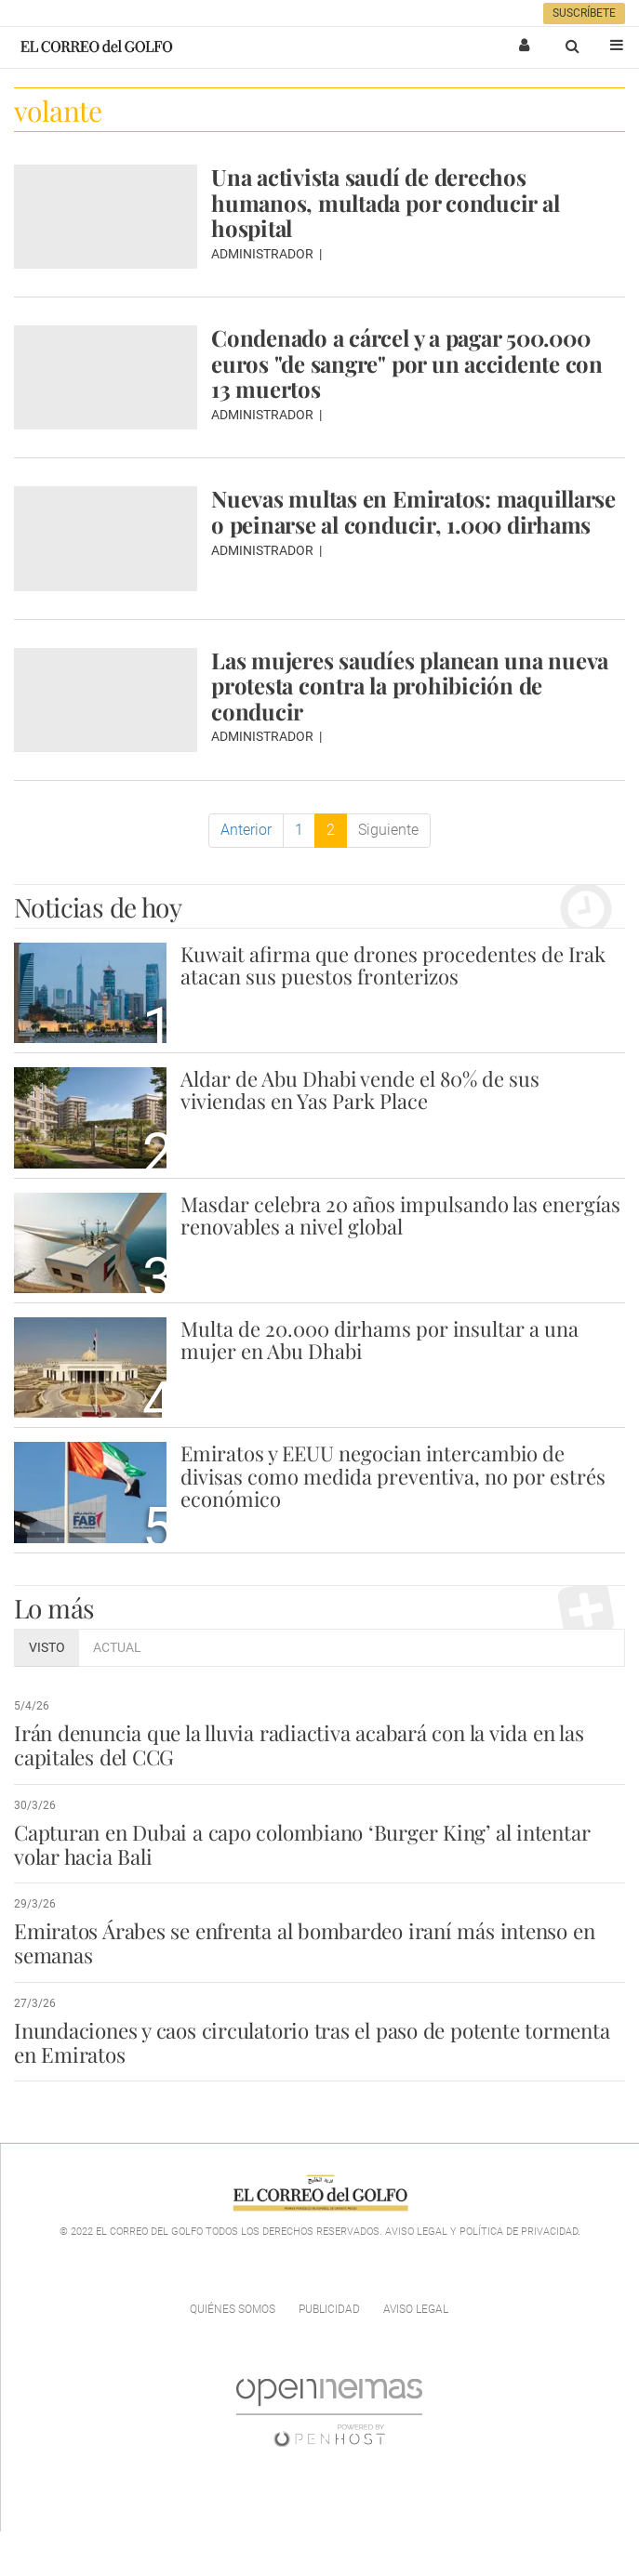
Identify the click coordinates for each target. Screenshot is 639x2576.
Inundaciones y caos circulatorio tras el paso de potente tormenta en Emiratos (311, 2042)
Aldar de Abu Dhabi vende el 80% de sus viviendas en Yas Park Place (359, 1089)
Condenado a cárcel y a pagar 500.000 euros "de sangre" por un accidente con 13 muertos (407, 363)
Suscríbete (584, 13)
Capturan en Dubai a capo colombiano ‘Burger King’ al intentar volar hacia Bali (302, 1844)
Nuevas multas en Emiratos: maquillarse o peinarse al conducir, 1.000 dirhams (413, 511)
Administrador (263, 253)
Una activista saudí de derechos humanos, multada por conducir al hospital (385, 202)
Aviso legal (415, 2309)
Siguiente (388, 830)
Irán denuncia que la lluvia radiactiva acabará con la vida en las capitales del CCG (298, 1745)
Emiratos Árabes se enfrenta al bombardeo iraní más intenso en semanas (304, 1943)
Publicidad (329, 2309)
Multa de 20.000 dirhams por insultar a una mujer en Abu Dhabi (379, 1339)
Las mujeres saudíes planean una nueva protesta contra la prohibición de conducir (409, 685)
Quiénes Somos (232, 2309)
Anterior (246, 830)
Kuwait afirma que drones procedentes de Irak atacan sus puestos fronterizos (393, 965)
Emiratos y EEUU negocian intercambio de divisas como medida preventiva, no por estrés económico (393, 1475)
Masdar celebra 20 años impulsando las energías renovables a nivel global (400, 1215)
